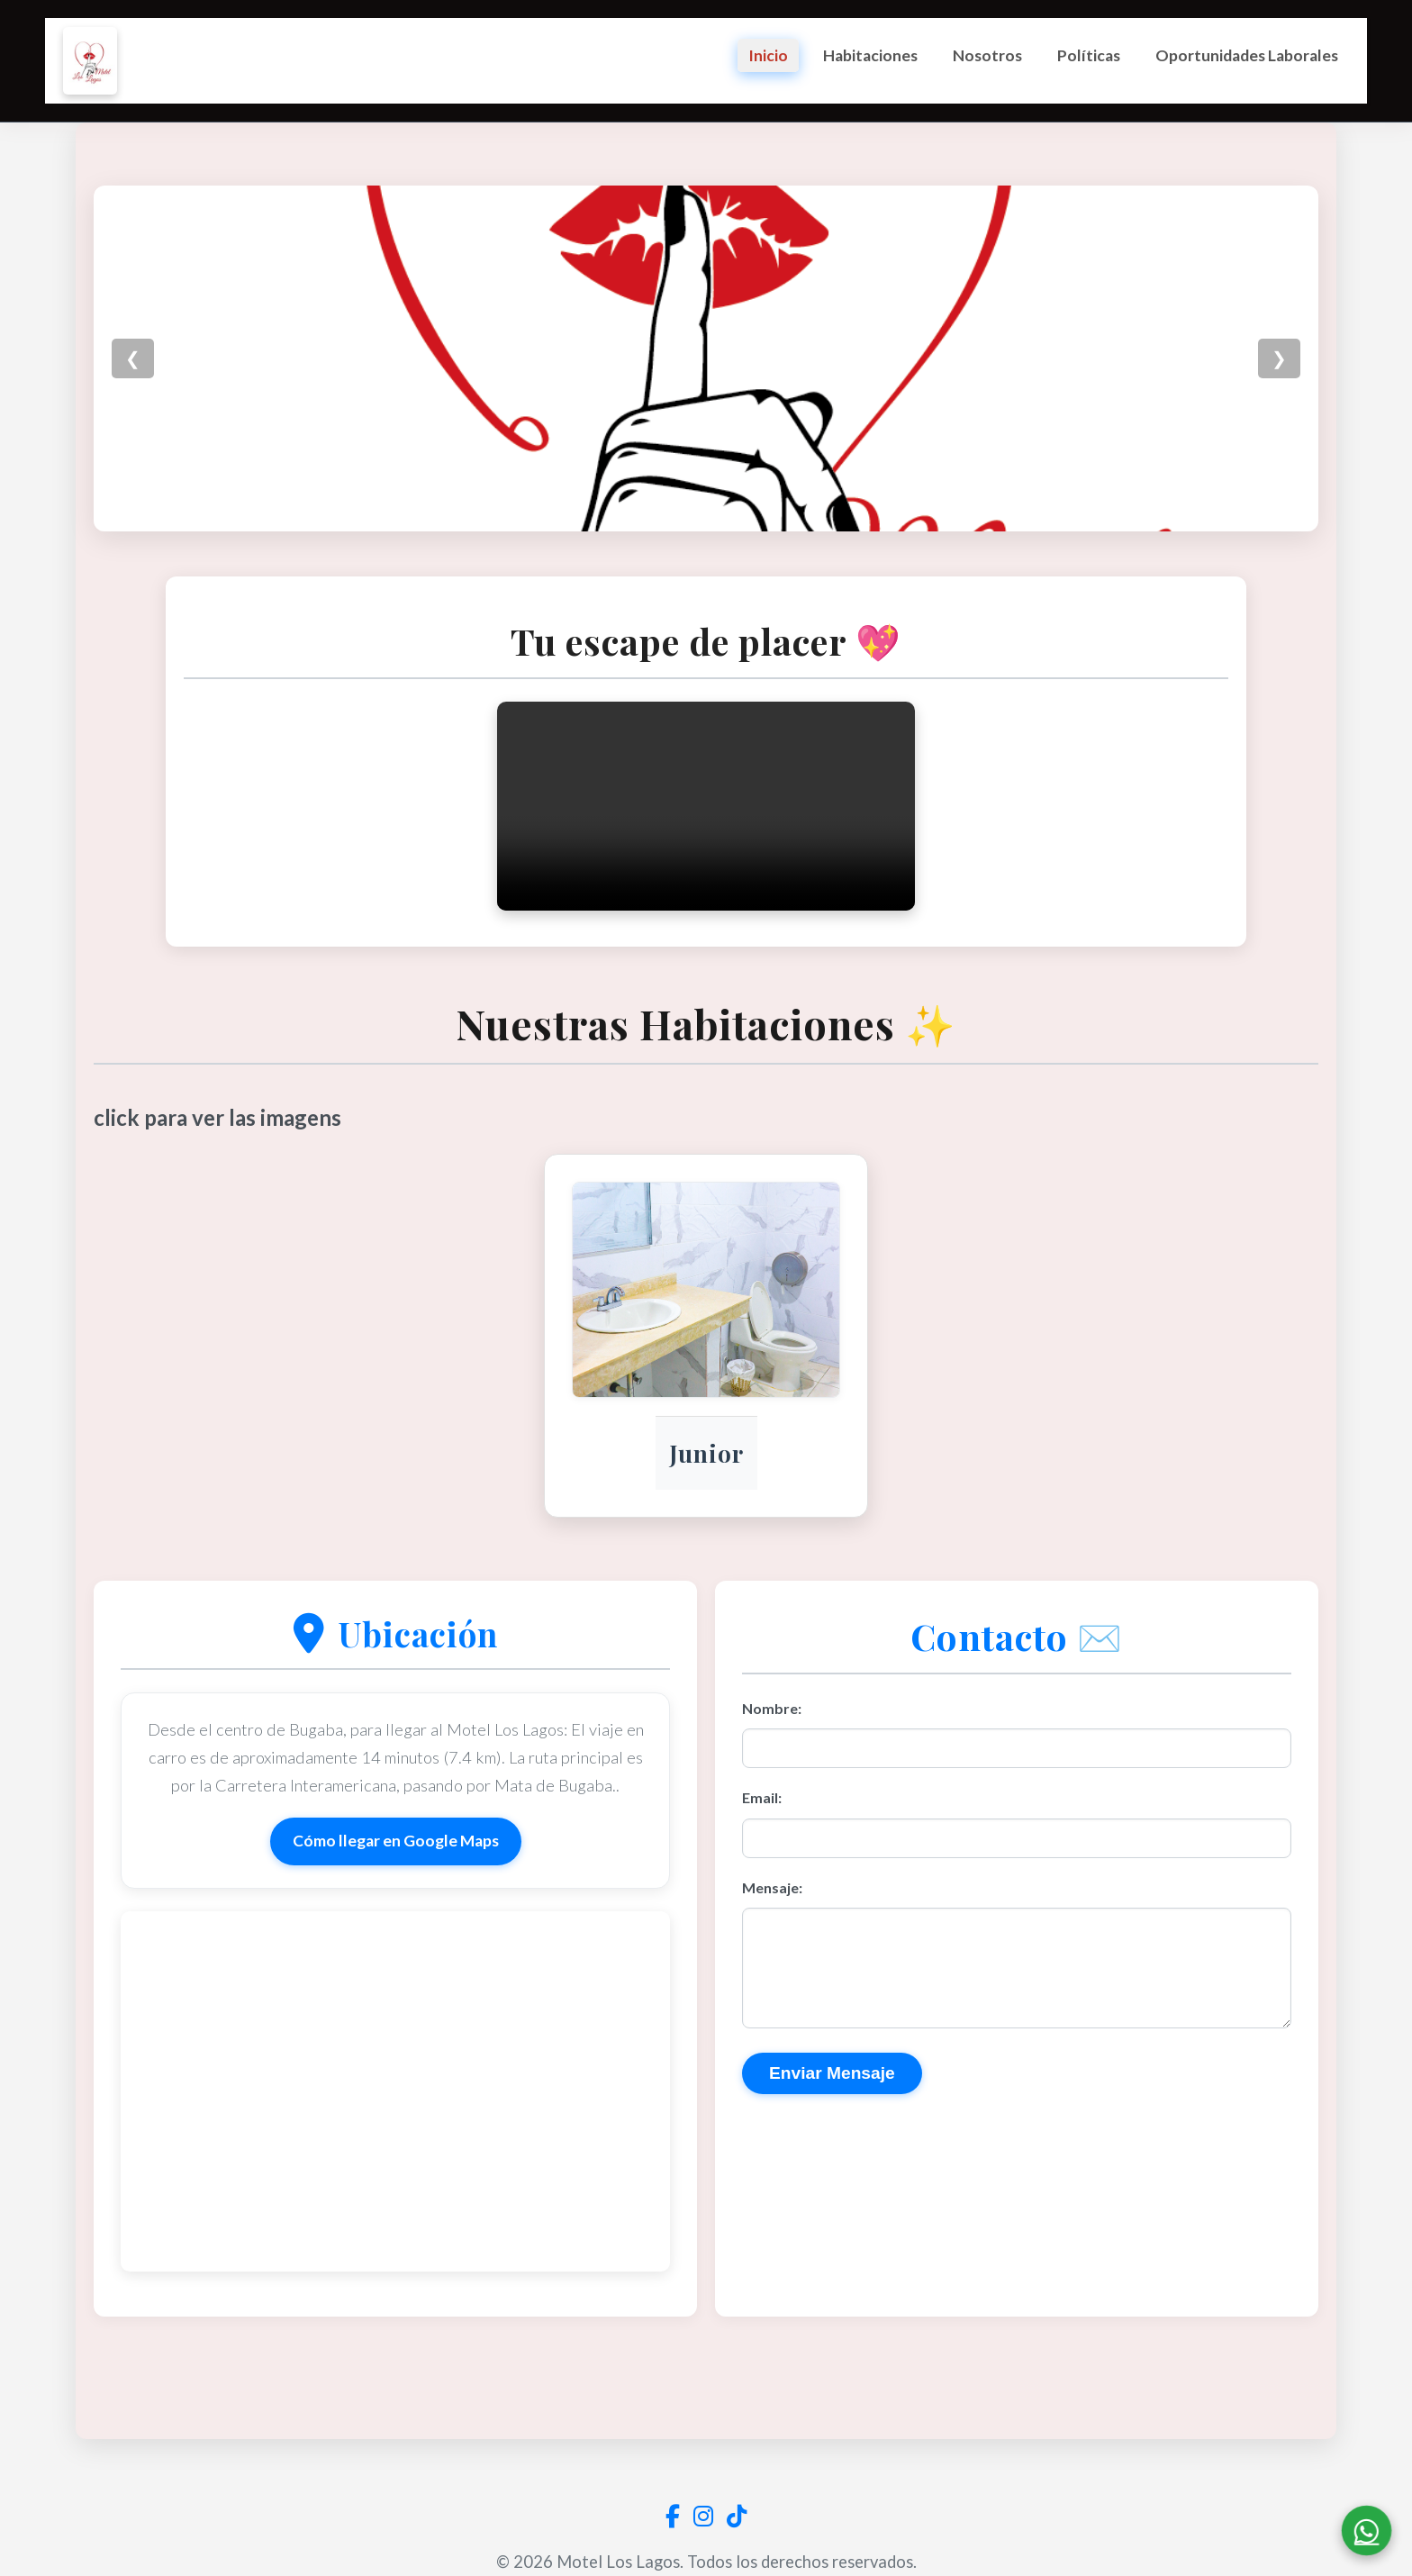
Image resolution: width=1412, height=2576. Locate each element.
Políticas (1088, 55)
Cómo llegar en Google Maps (396, 1900)
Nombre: (771, 1767)
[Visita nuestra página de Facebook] (672, 2516)
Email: (762, 1857)
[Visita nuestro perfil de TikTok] (737, 2516)
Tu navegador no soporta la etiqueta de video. (706, 865)
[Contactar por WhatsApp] (1358, 2522)
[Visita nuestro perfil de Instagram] (703, 2516)
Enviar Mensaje (832, 2154)
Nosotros (987, 55)
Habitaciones (870, 55)
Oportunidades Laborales (1246, 55)
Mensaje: (772, 1946)
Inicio (768, 55)
